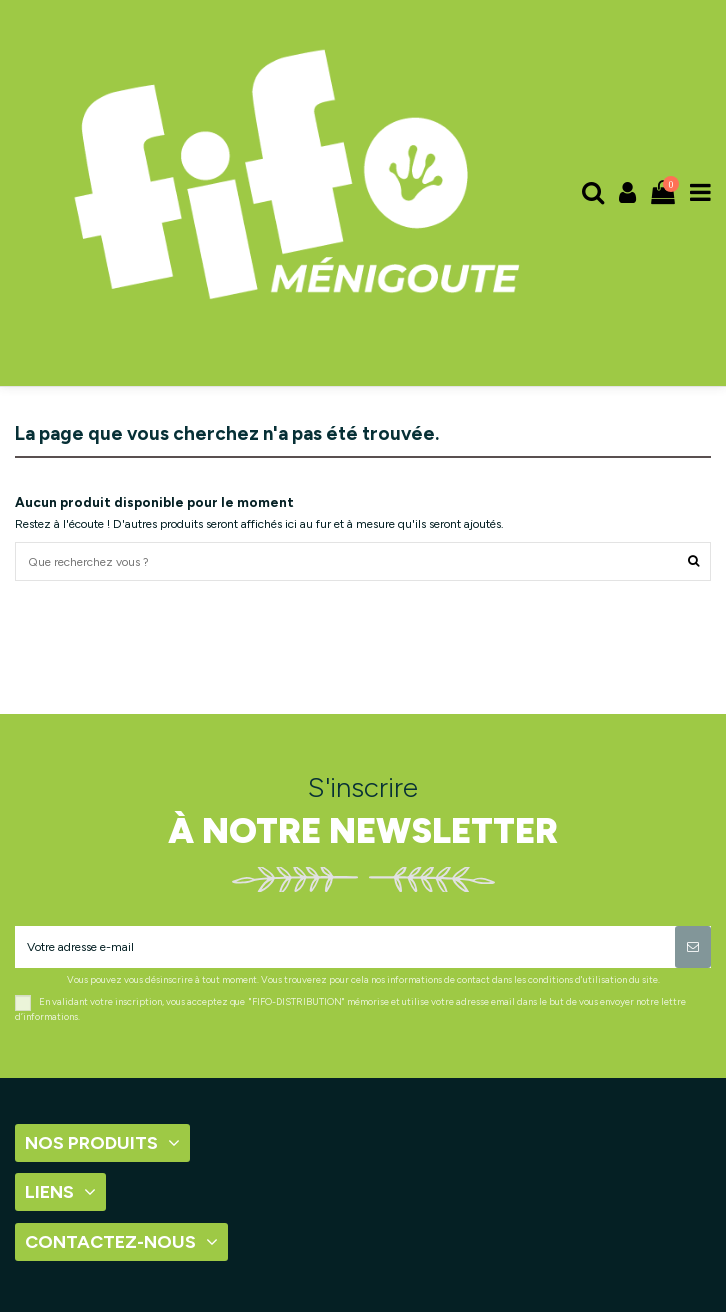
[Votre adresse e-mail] (345, 947)
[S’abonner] (693, 947)
